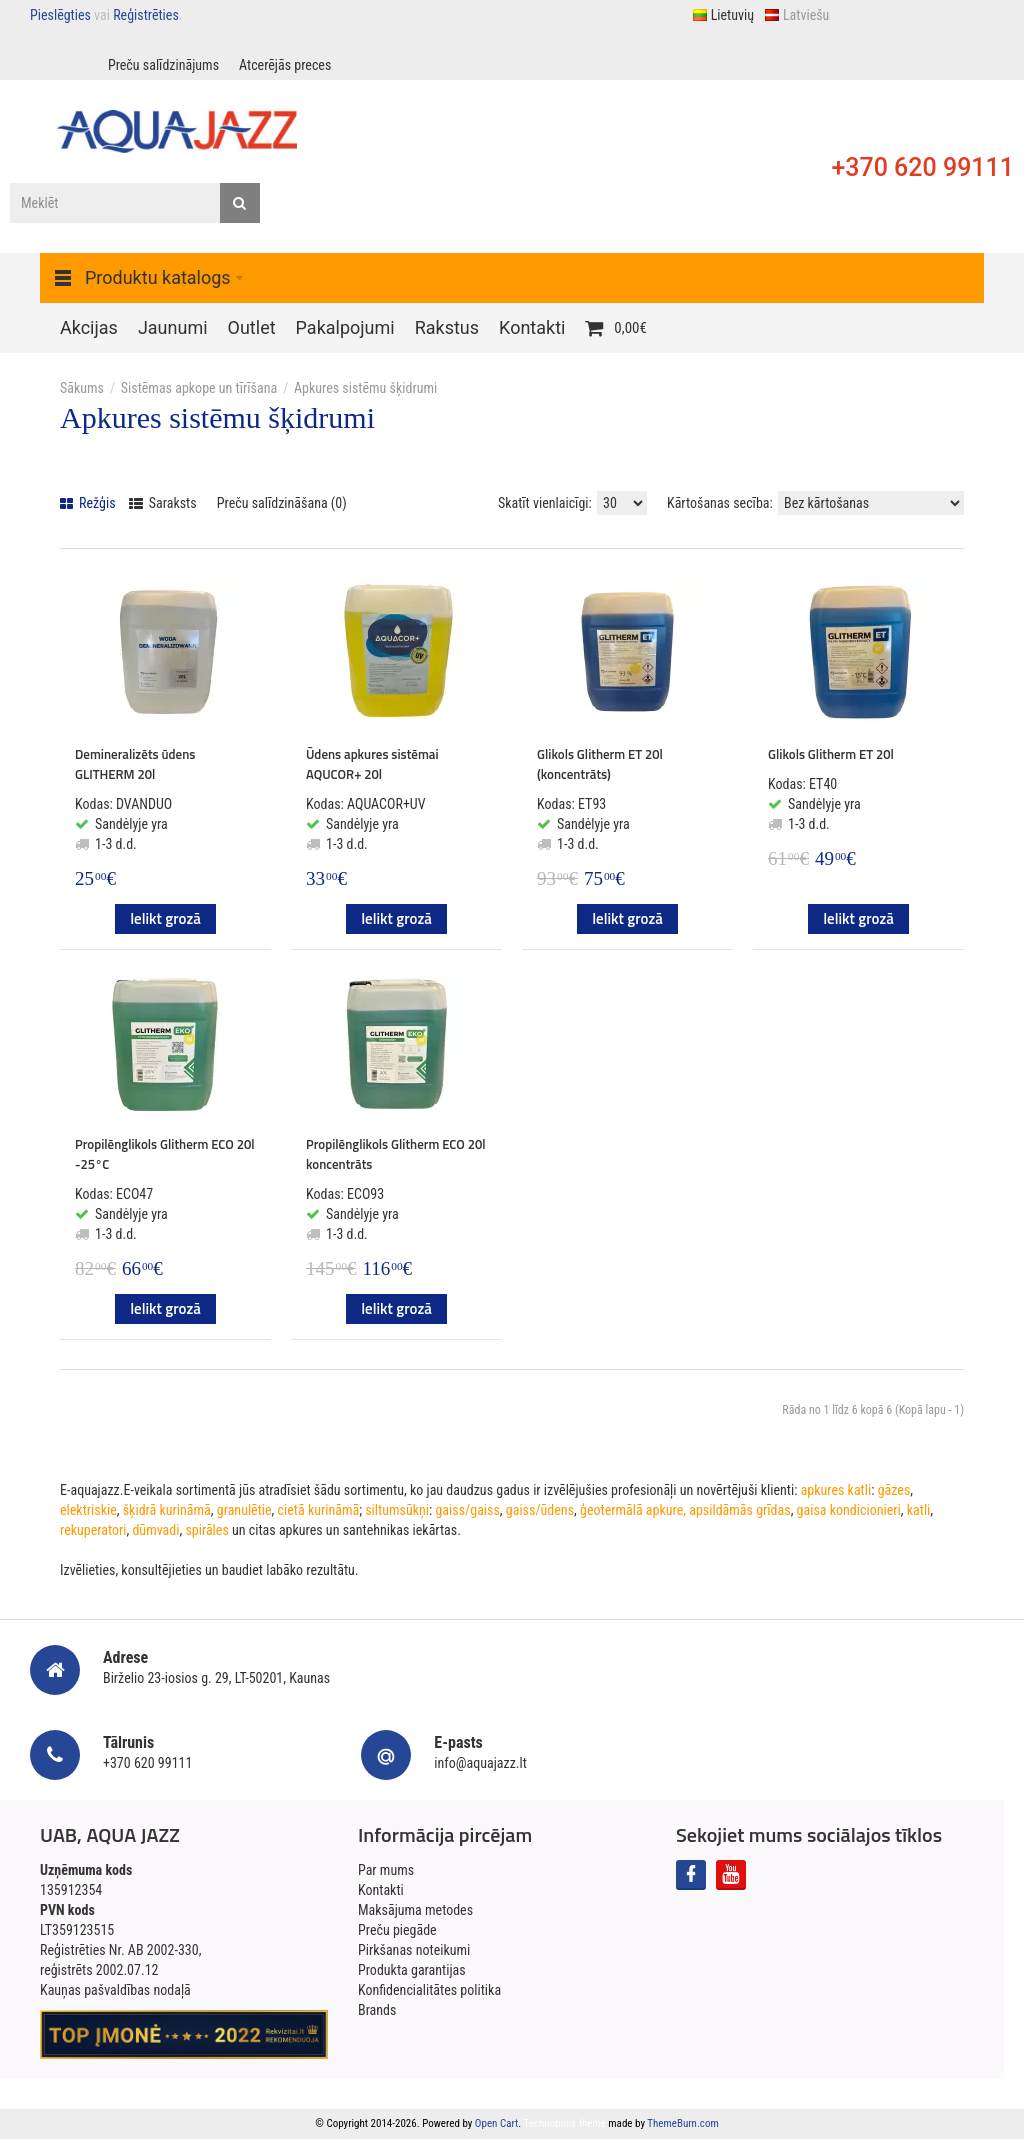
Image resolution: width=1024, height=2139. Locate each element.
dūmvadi (155, 1530)
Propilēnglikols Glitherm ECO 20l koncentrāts (396, 1154)
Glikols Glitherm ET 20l (831, 754)
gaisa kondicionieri (849, 1510)
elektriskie (88, 1510)
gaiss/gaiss (467, 1510)
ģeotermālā (611, 1510)
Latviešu (796, 15)
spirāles (206, 1530)
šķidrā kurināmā (167, 1510)
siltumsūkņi (397, 1510)
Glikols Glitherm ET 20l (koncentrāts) (600, 764)
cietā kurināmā (319, 1510)
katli (919, 1510)
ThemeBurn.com (682, 2123)
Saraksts (163, 503)
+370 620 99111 (922, 167)
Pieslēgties (60, 15)
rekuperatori (93, 1530)
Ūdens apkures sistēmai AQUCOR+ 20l (372, 764)
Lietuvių (723, 15)
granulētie (244, 1510)
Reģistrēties (146, 15)
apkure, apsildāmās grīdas (718, 1510)
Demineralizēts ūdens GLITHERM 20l (135, 764)
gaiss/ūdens (540, 1510)
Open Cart (496, 2123)
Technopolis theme (565, 2123)
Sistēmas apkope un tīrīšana (199, 388)
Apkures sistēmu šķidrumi (365, 388)
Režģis (88, 503)
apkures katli (836, 1490)
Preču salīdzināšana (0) (282, 503)
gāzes (894, 1490)
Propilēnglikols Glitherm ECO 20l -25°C (165, 1154)
